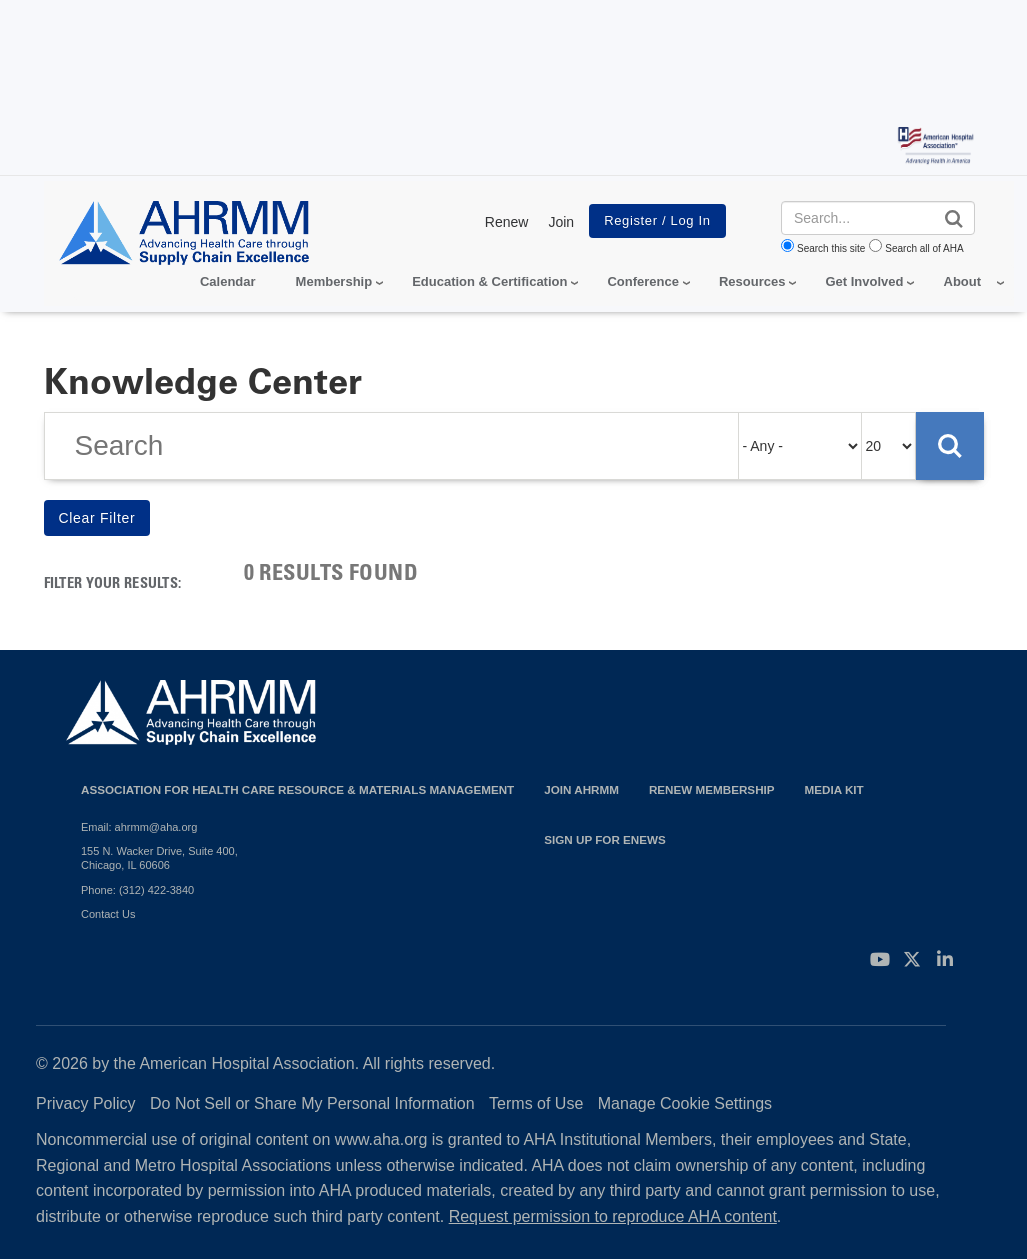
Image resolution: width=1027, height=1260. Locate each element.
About (963, 281)
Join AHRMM (581, 789)
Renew (507, 222)
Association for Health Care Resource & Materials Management (297, 789)
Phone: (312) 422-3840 (137, 890)
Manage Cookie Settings (685, 1103)
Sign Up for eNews (605, 839)
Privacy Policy (86, 1103)
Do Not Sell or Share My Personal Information (312, 1103)
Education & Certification (489, 281)
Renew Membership (712, 789)
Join (561, 222)
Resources (752, 281)
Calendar (228, 281)
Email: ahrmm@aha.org (139, 827)
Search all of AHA (924, 248)
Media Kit (834, 789)
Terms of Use (536, 1103)
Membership (334, 281)
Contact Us (108, 914)
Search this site (831, 248)
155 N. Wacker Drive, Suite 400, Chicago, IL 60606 (159, 858)
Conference (643, 281)
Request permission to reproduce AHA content (613, 1216)
